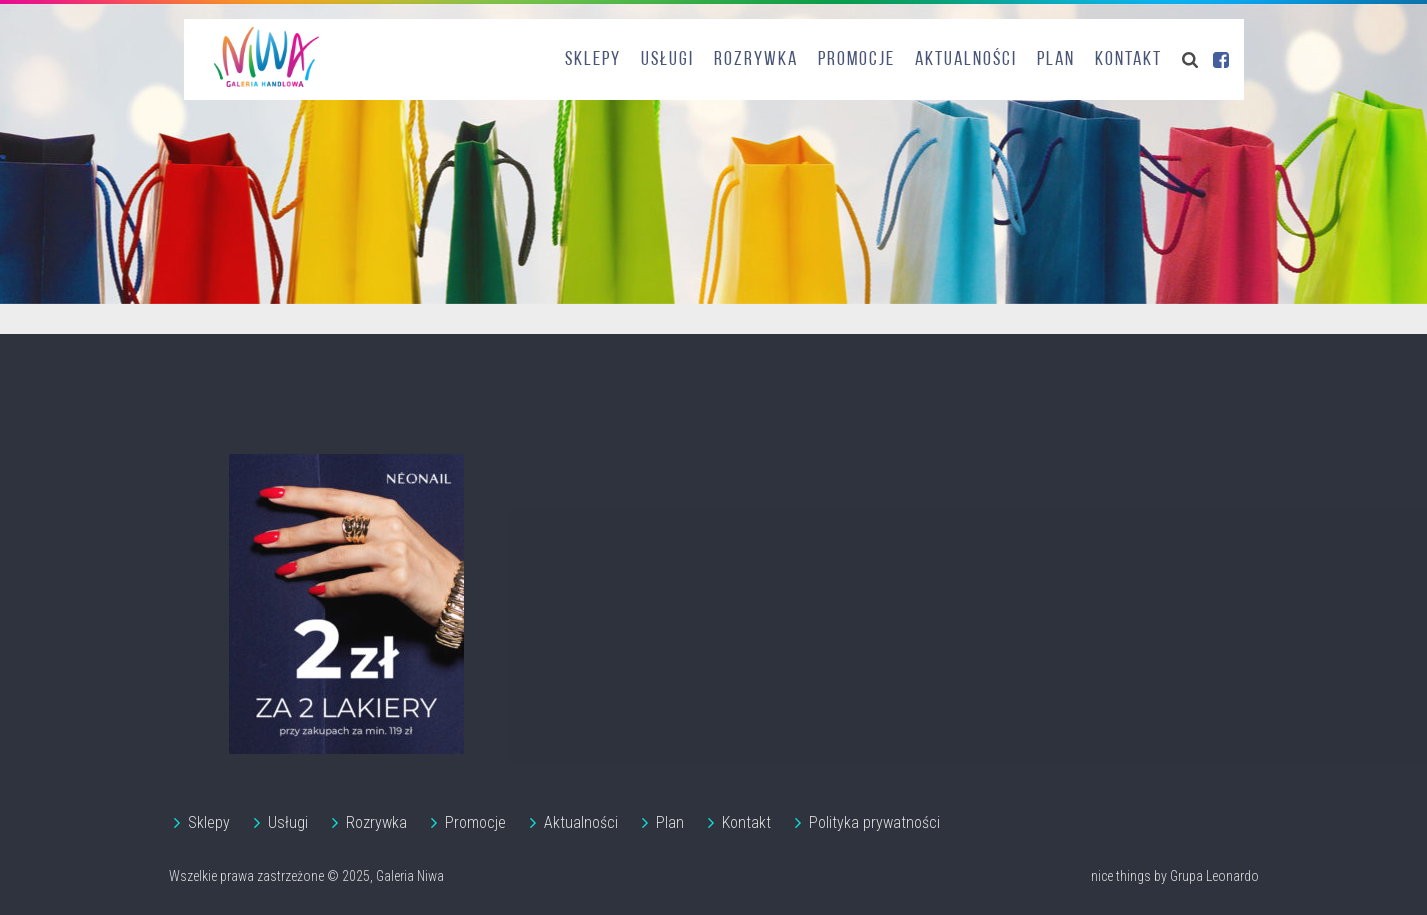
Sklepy (593, 60)
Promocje (856, 60)
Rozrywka (756, 60)
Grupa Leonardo (1214, 876)
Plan (1056, 60)
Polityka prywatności (874, 822)
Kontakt (1128, 60)
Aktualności (966, 60)
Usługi (667, 60)
